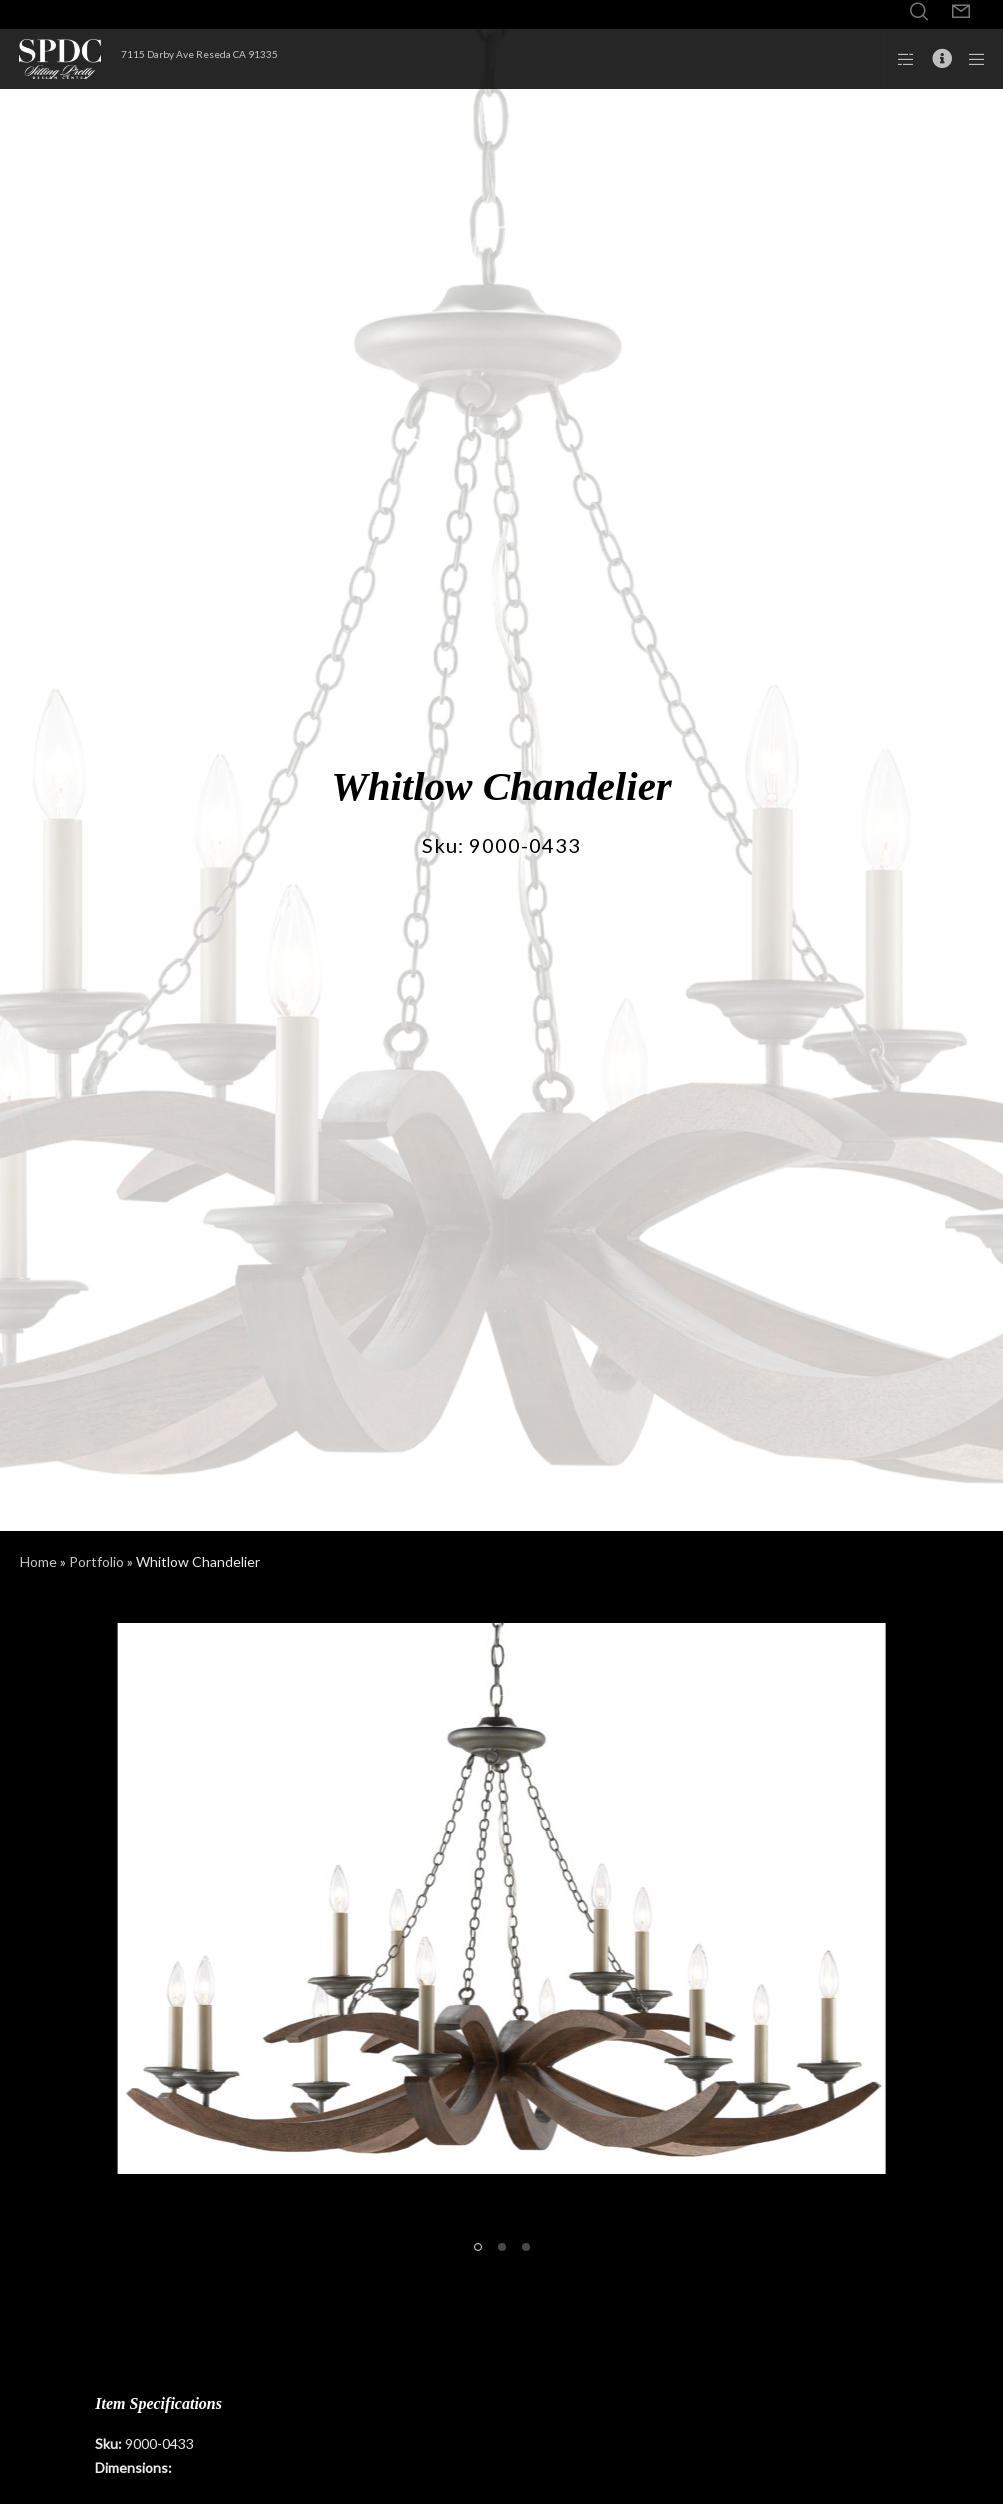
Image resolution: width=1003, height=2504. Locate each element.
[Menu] (970, 59)
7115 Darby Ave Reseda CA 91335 (199, 54)
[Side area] (899, 59)
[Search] (919, 12)
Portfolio (96, 1561)
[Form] (961, 12)
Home (38, 1561)
